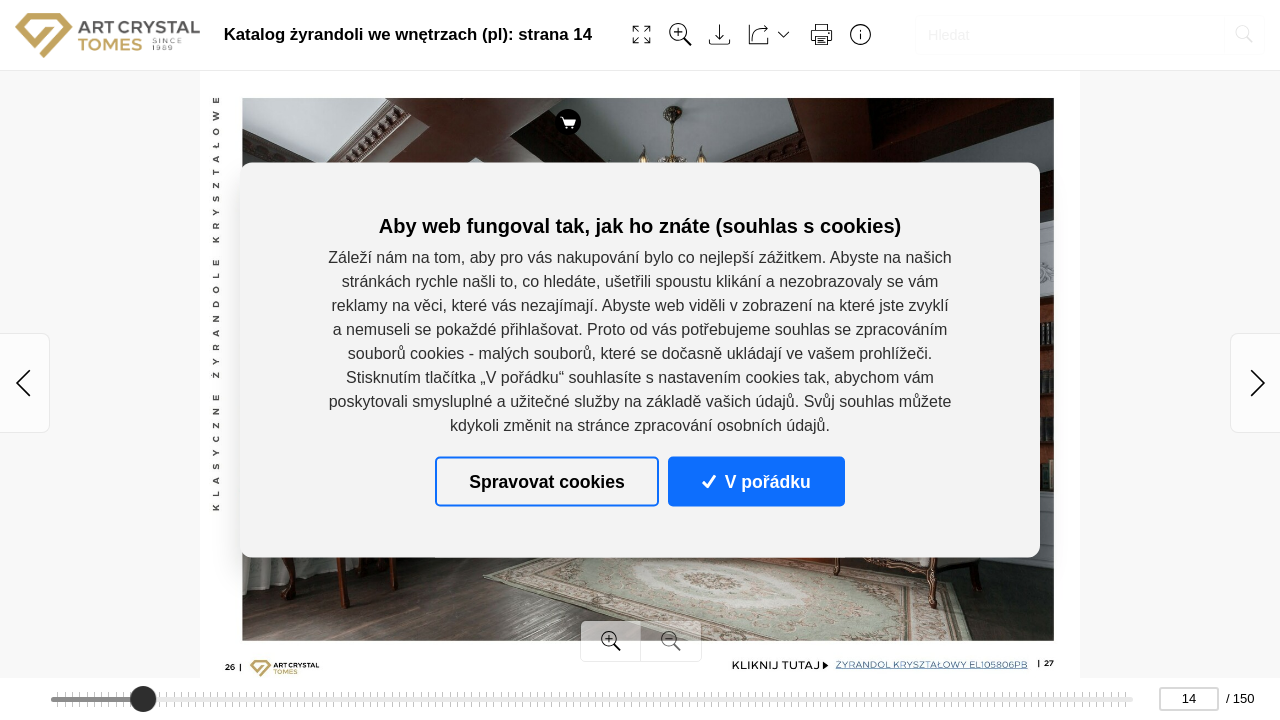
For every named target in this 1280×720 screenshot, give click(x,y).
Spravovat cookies (546, 481)
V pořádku (756, 481)
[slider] (144, 699)
